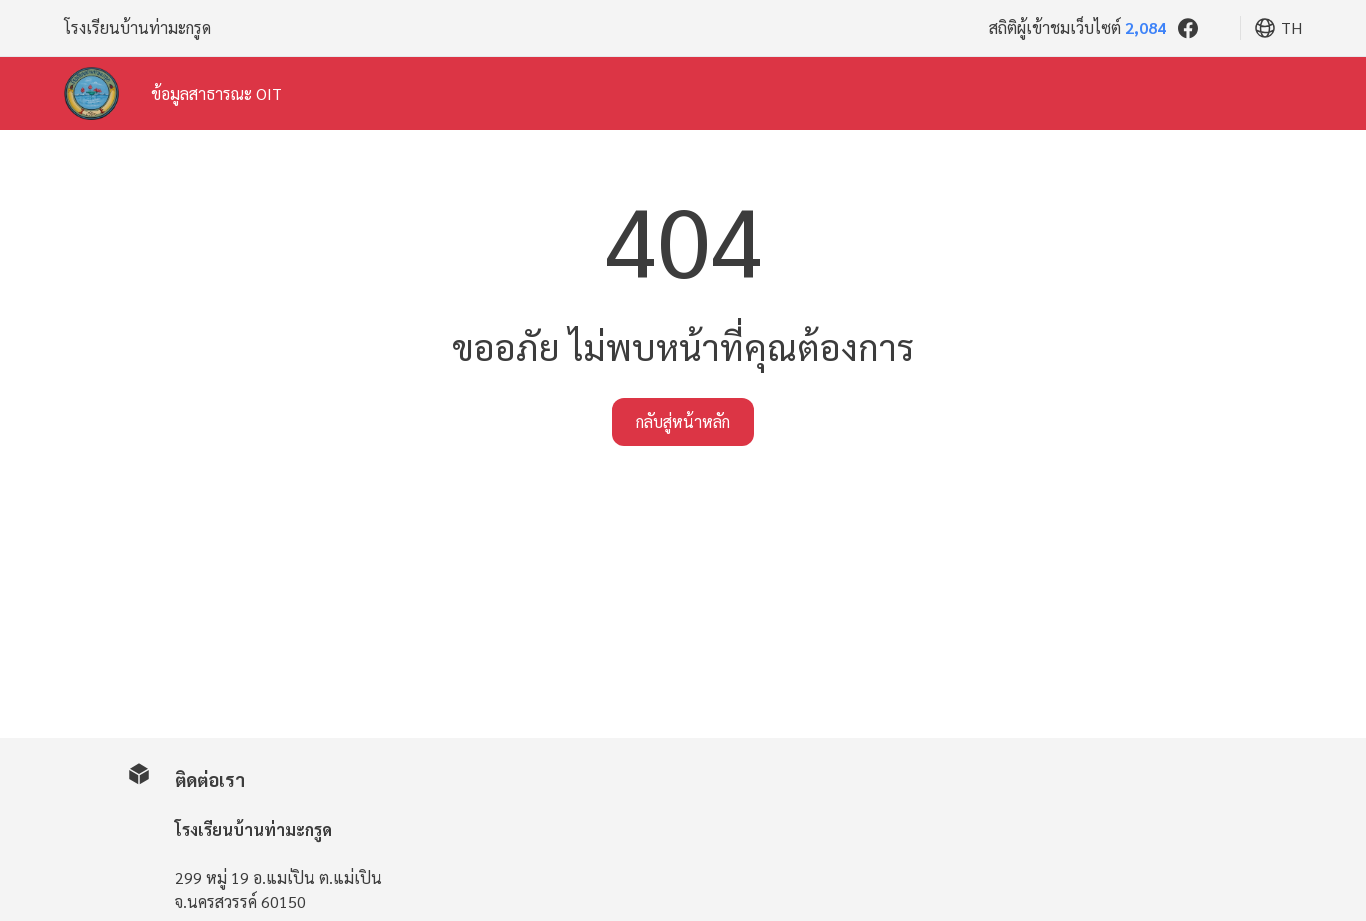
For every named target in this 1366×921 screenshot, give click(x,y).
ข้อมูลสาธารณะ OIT (216, 93)
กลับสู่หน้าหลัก (683, 421)
